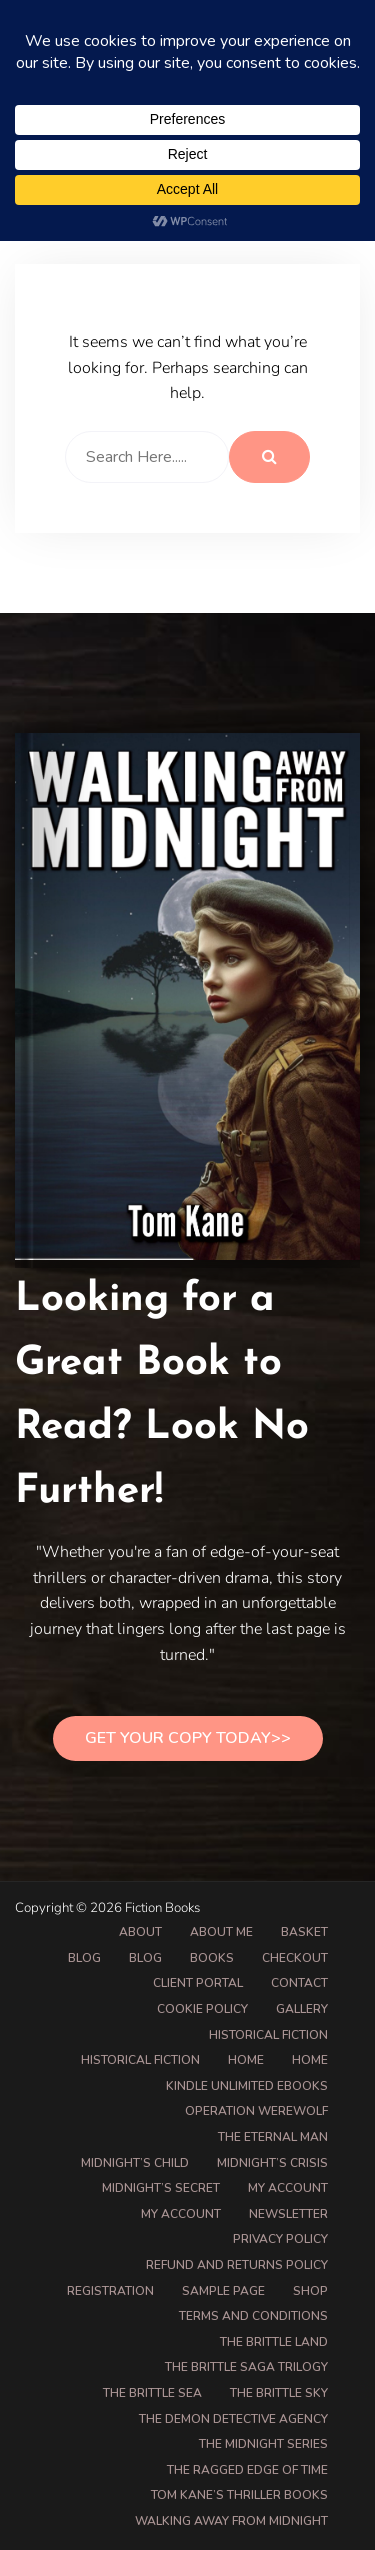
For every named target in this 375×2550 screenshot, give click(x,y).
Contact (299, 1983)
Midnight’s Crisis (272, 2163)
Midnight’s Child (135, 2163)
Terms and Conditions (253, 2316)
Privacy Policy (280, 2239)
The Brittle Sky (279, 2393)
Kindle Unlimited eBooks (247, 2086)
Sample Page (223, 2291)
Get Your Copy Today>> (188, 1738)
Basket (304, 1932)
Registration (110, 2291)
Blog (84, 1958)
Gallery (302, 2009)
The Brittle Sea (152, 2393)
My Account (181, 2214)
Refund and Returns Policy (237, 2265)
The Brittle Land (274, 2342)
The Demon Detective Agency (233, 2419)
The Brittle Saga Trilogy (246, 2367)
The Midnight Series (263, 2444)
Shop (310, 2291)
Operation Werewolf (256, 2111)
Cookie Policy (202, 2009)
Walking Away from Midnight (231, 2521)
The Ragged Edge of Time (247, 2470)
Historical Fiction (268, 2035)
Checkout (295, 1958)
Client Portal (198, 1983)
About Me (221, 1932)
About (140, 1932)
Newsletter (288, 2214)
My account (288, 2188)
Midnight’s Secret (161, 2188)
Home (246, 2060)
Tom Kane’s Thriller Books (239, 2495)
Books (212, 1958)
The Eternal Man (273, 2137)
